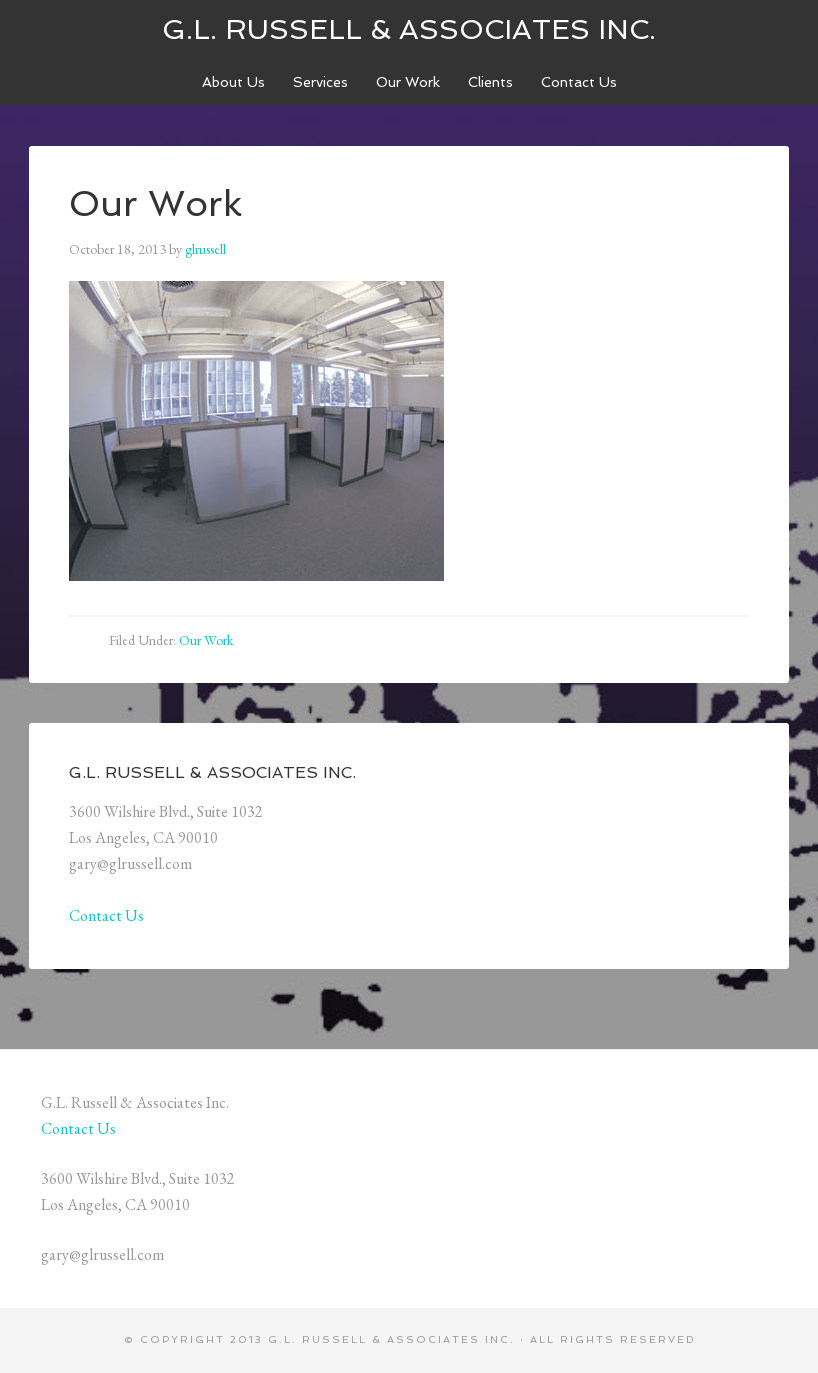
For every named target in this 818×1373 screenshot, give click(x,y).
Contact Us (106, 915)
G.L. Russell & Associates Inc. (409, 29)
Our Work (206, 640)
